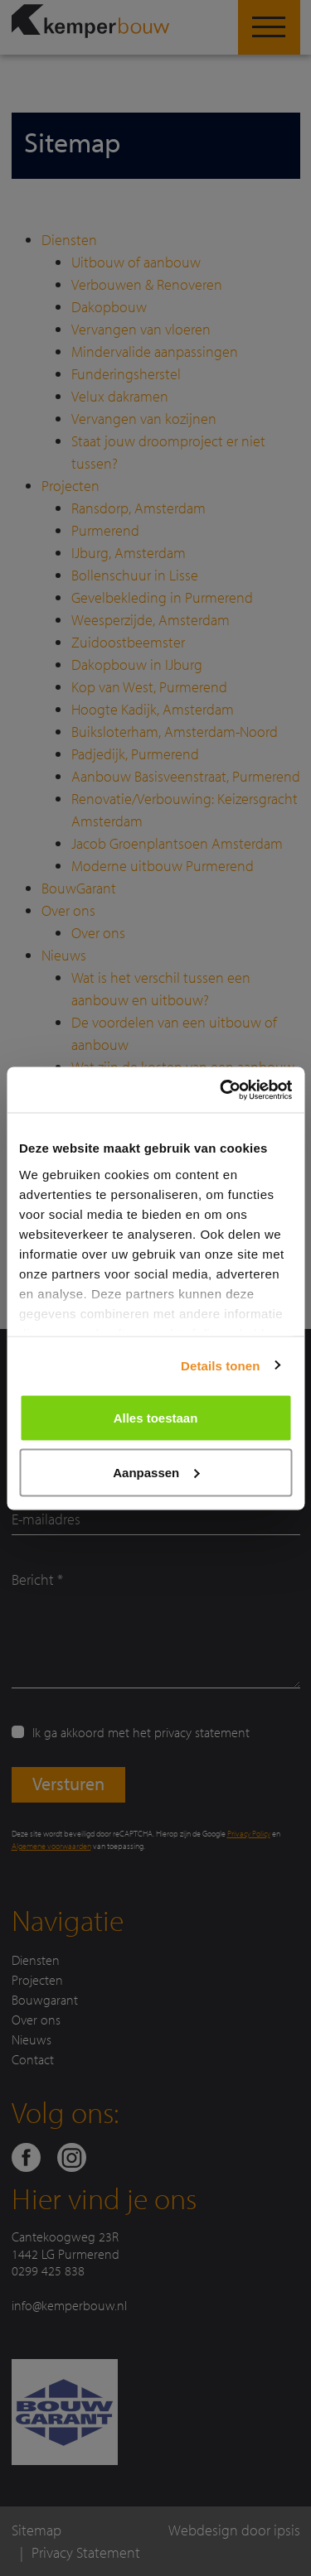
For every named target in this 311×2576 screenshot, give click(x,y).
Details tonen (220, 1365)
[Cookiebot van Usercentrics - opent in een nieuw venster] (221, 1089)
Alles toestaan (156, 1418)
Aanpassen (156, 1472)
